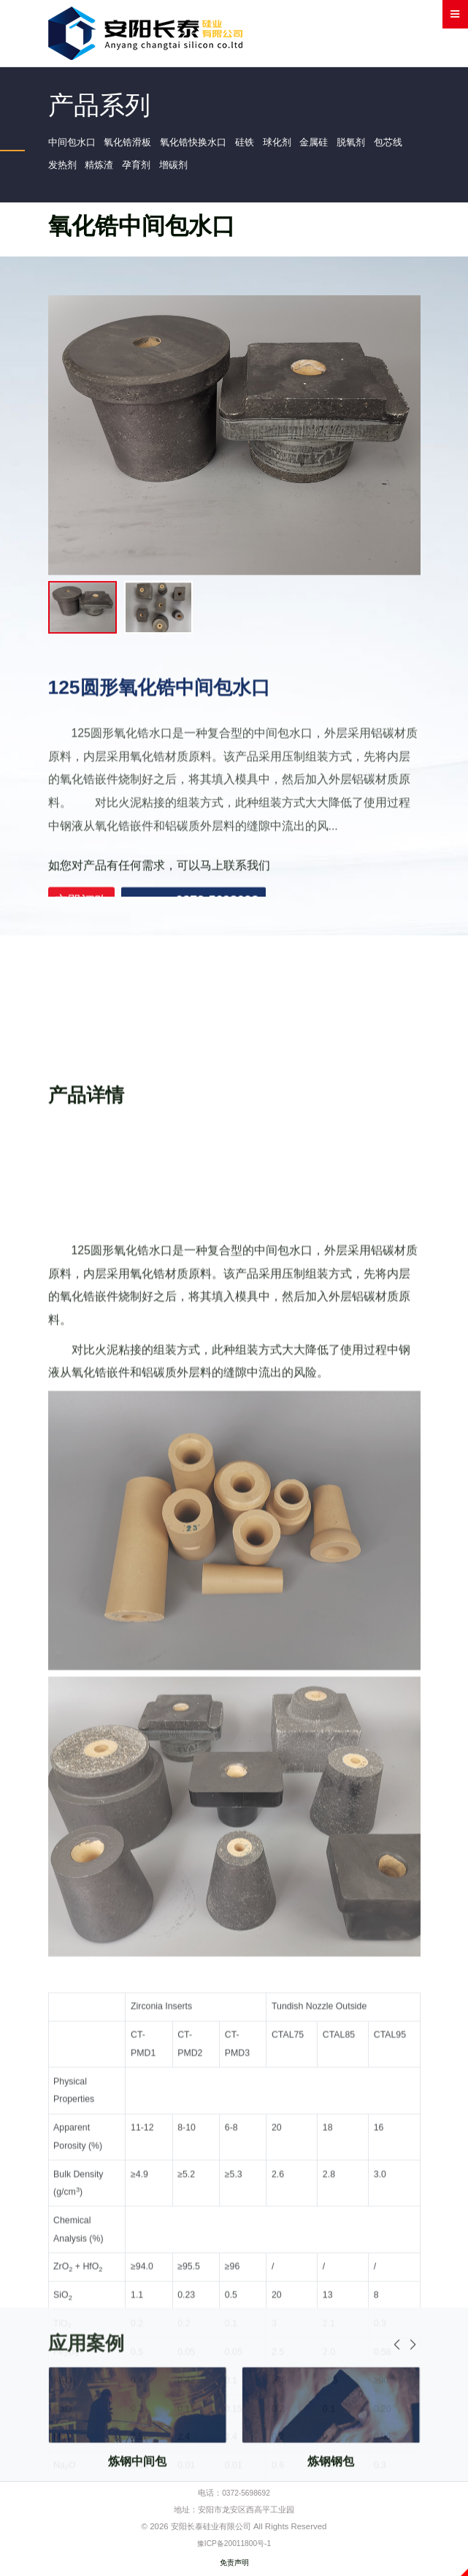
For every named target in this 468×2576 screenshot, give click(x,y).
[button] (413, 2446)
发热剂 (103, 169)
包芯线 (63, 169)
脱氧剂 (374, 144)
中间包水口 (73, 144)
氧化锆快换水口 (204, 144)
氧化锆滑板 (133, 144)
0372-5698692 (246, 2498)
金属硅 (334, 144)
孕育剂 (183, 169)
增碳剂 (222, 169)
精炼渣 (143, 169)
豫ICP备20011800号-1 (234, 2548)
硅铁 (260, 144)
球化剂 (294, 144)
